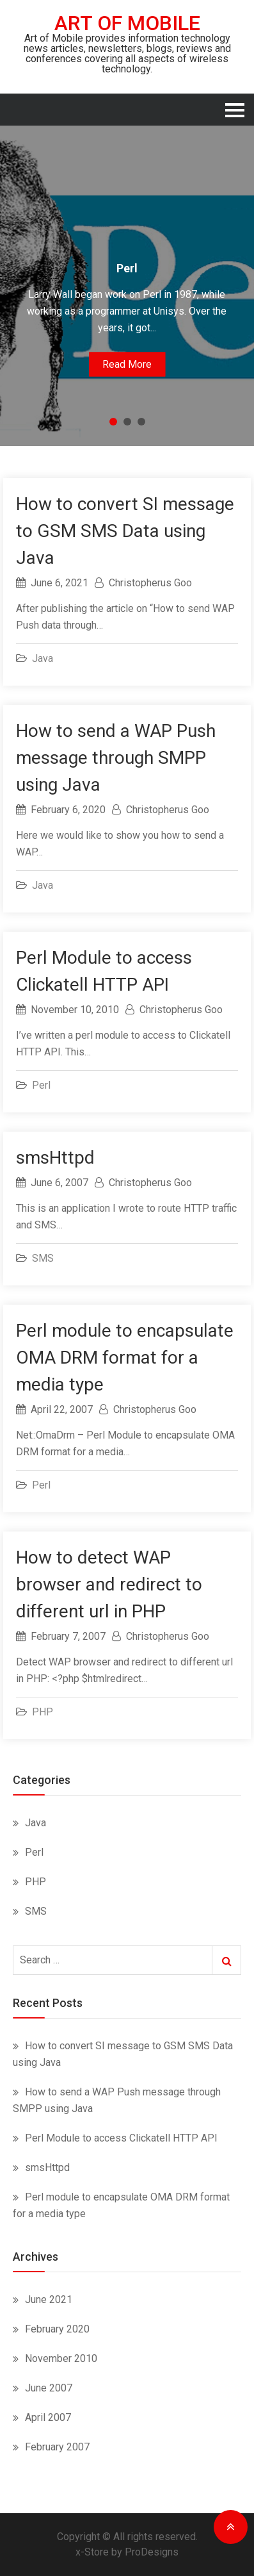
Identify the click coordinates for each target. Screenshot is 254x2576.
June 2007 (48, 2388)
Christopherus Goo (150, 583)
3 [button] (141, 421)
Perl (41, 1085)
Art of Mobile (127, 23)
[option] (127, 286)
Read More (127, 364)
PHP (42, 1712)
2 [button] (127, 421)
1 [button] (113, 421)
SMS (43, 1258)
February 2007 (57, 2447)
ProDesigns (152, 2552)
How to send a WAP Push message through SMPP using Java (116, 757)
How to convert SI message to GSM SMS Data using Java (125, 530)
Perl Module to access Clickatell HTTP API (121, 2138)
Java (42, 658)
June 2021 (48, 2299)
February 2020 (57, 2329)
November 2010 (61, 2358)
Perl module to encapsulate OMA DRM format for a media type (125, 1357)
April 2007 (48, 2417)
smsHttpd (55, 1157)
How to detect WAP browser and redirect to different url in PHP (109, 1584)
